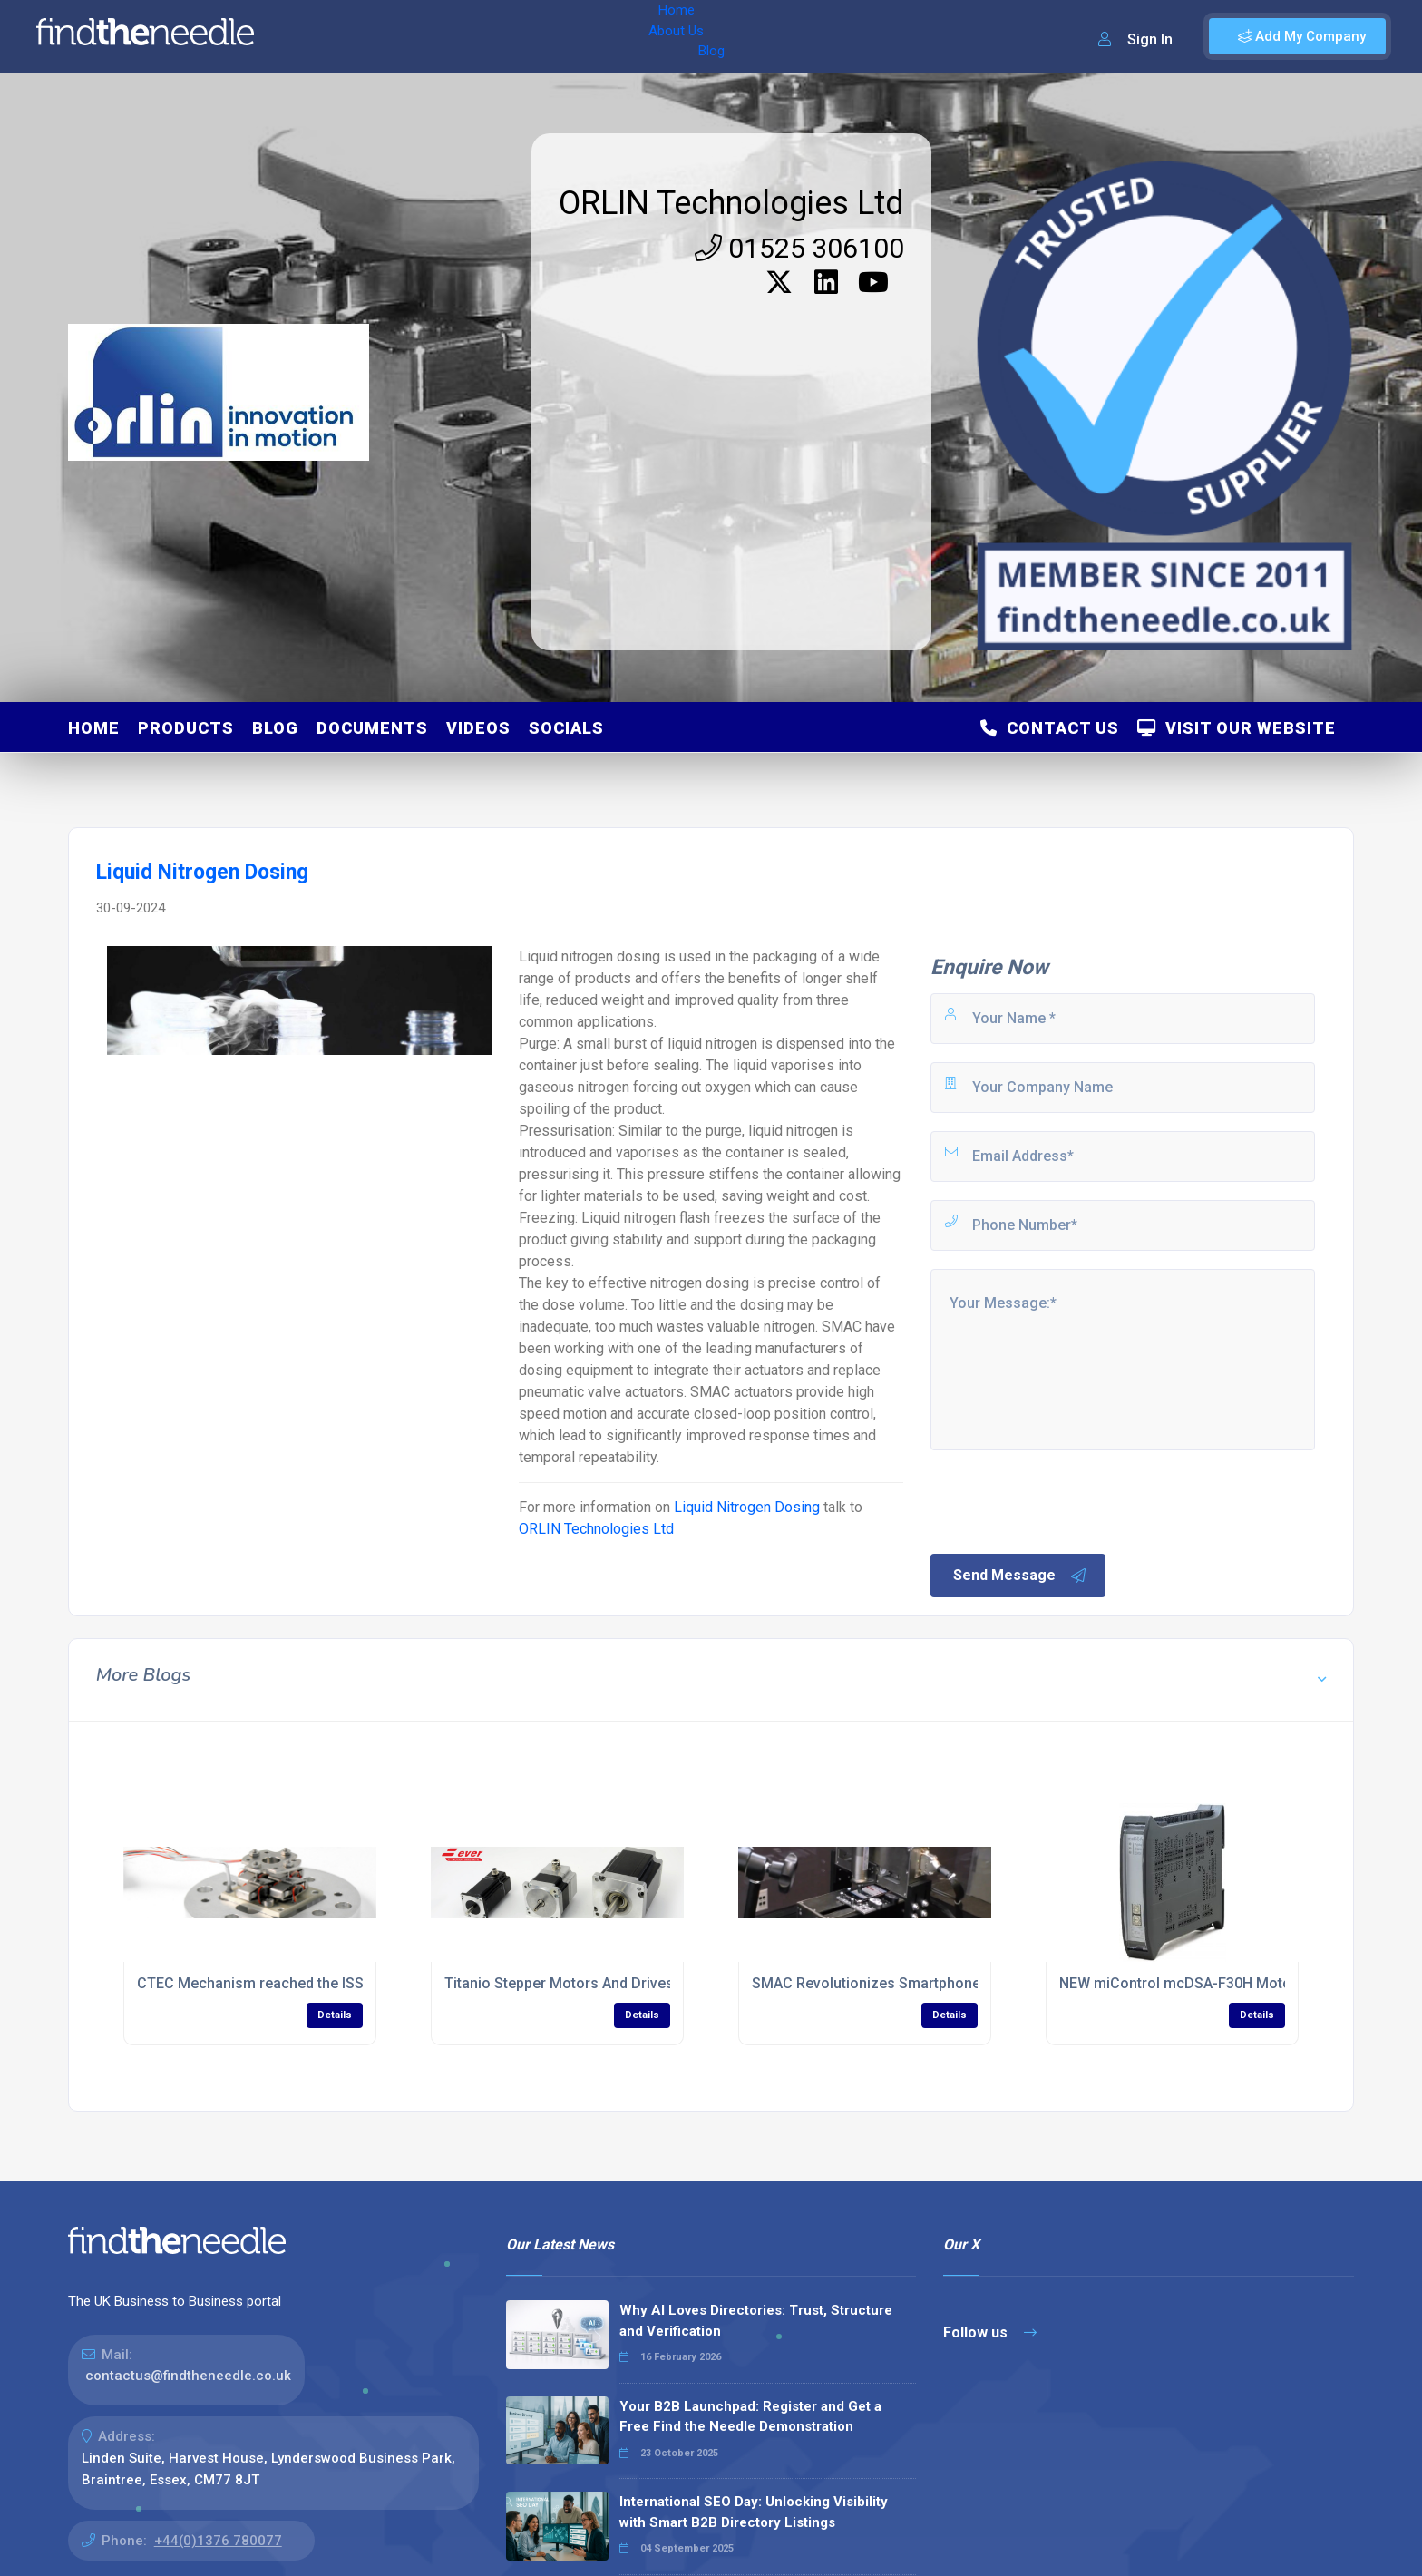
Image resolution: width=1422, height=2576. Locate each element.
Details (334, 2015)
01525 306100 (799, 248)
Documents (372, 727)
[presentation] (1065, 1500)
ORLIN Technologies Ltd (731, 203)
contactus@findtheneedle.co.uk (188, 2375)
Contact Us (1049, 727)
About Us (388, 36)
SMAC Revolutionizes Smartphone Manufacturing (917, 1983)
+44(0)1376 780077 (218, 2540)
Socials (566, 727)
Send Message (1020, 1575)
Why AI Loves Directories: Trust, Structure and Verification (755, 2320)
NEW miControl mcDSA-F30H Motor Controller (1213, 1983)
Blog (452, 36)
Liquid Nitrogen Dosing (747, 1507)
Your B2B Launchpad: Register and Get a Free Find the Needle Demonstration (750, 2416)
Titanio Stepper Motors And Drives (559, 1983)
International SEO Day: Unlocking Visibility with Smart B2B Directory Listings (753, 2512)
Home (320, 36)
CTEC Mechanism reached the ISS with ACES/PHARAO (316, 1983)
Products (186, 727)
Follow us (990, 2332)
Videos (478, 727)
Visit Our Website (1236, 727)
